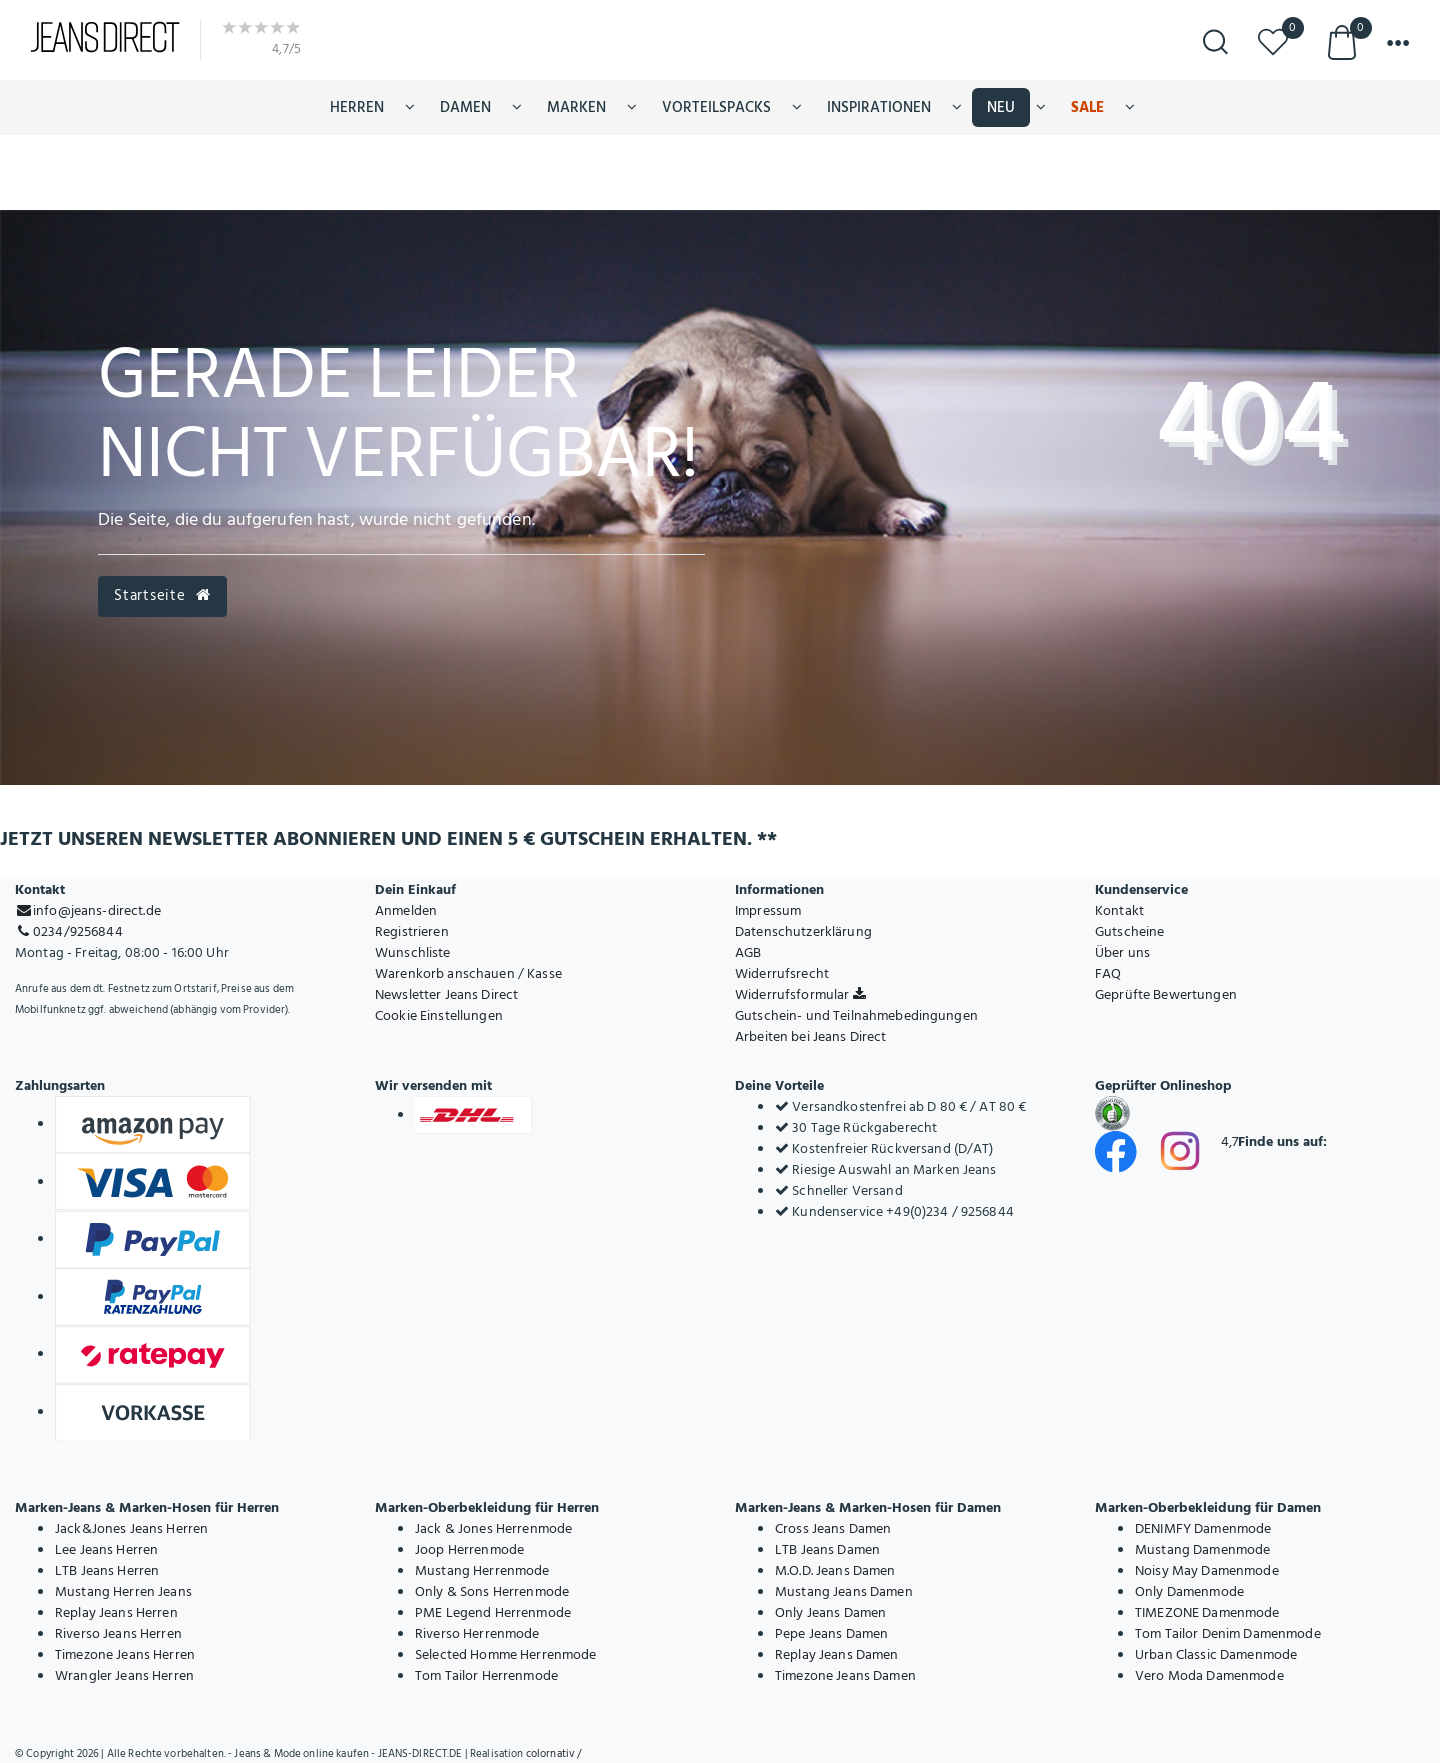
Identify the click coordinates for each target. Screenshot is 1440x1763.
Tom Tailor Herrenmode (486, 1675)
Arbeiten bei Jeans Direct (811, 1036)
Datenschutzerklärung (803, 931)
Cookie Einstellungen (439, 1015)
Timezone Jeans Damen (845, 1675)
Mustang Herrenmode (482, 1570)
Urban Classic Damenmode (1216, 1654)
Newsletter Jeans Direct (446, 994)
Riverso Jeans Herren (118, 1633)
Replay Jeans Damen (837, 1654)
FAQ (1108, 973)
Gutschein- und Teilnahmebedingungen (856, 1015)
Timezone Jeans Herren (125, 1654)
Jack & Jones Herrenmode (493, 1528)
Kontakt (1119, 910)
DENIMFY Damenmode (1203, 1528)
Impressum (768, 910)
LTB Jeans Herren (107, 1570)
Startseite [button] (162, 595)
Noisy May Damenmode (1207, 1570)
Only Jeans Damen (830, 1612)
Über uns (1122, 952)
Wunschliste (413, 952)
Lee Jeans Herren (106, 1549)
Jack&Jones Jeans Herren (131, 1528)
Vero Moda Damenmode (1209, 1675)
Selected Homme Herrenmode (506, 1654)
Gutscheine (1129, 931)
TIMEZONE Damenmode (1207, 1612)
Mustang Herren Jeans (123, 1591)
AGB (748, 952)
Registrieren (412, 931)
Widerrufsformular (800, 994)
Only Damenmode (1189, 1591)
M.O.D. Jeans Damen (835, 1570)
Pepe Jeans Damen (831, 1633)
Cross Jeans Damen (833, 1528)
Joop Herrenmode (469, 1549)
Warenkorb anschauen (445, 973)
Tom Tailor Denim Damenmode (1228, 1633)
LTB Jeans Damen (827, 1549)
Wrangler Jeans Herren (124, 1675)
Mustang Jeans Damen (844, 1591)
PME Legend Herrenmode (493, 1612)
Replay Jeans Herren (116, 1612)
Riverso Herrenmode (477, 1633)
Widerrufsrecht (782, 973)
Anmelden (406, 910)
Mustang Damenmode (1202, 1549)
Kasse (544, 973)
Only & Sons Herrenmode (492, 1591)
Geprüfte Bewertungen (1166, 994)
